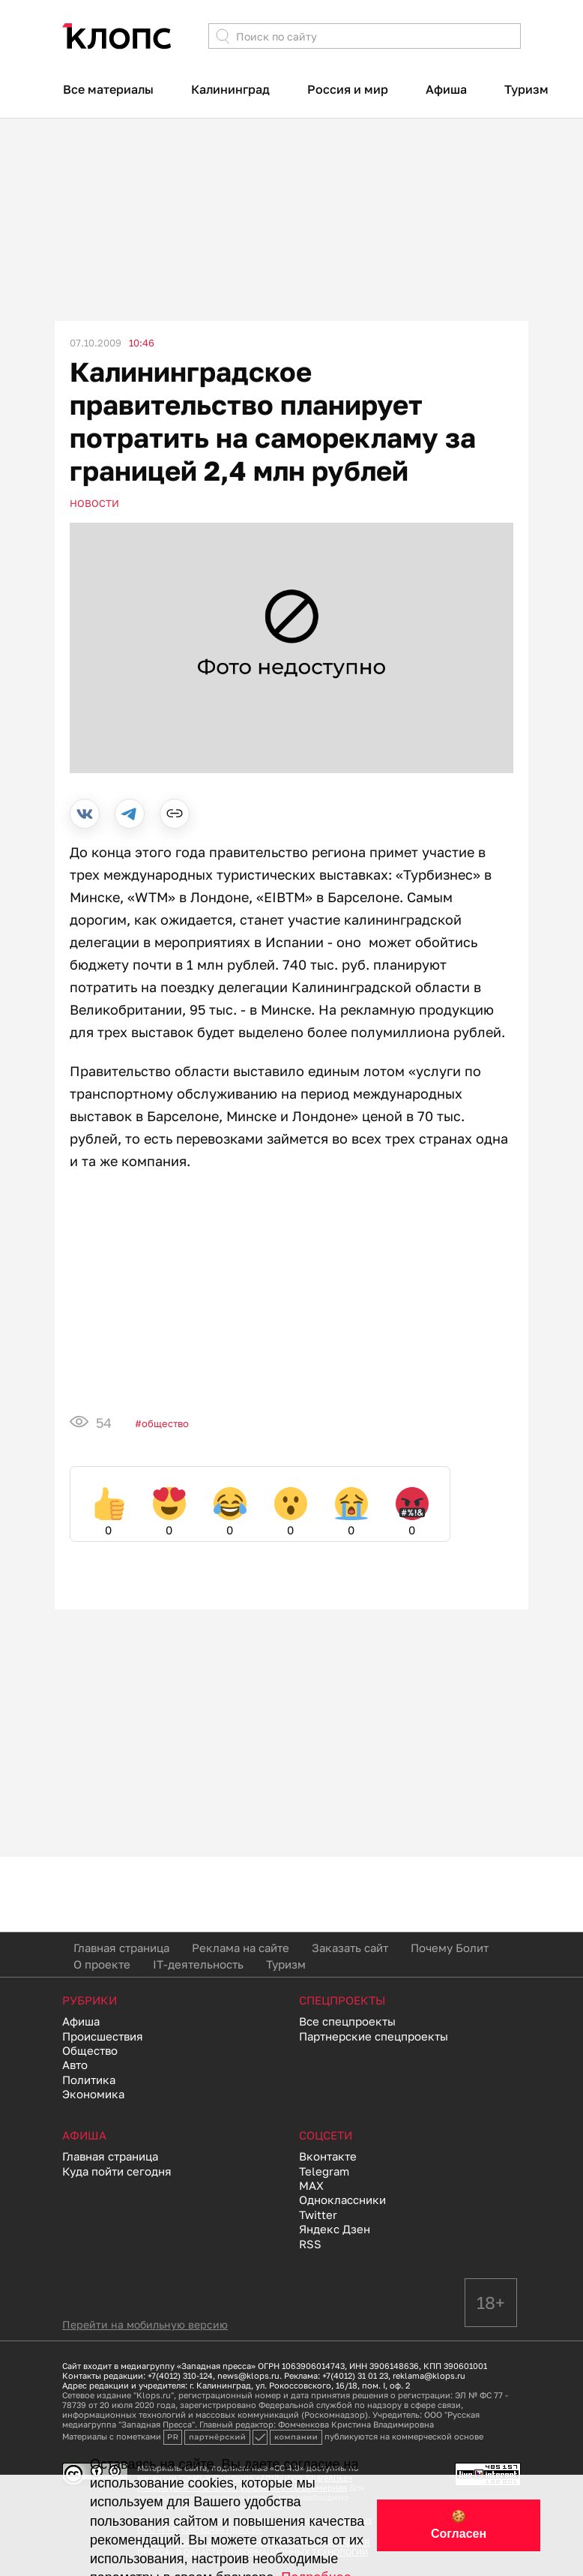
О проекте (101, 1964)
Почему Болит (450, 1947)
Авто (75, 2064)
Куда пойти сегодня (117, 2171)
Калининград (230, 89)
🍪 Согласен (458, 2525)
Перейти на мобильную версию (145, 2324)
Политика (88, 2079)
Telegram (324, 2171)
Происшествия (102, 2036)
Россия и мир (347, 89)
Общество (165, 1423)
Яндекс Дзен (334, 2229)
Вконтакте (328, 2156)
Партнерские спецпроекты (373, 2036)
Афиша (446, 89)
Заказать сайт (350, 1947)
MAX (311, 2185)
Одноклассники (342, 2199)
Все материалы (108, 89)
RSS (310, 2244)
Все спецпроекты (347, 2021)
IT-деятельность (198, 1964)
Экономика (93, 2094)
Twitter (318, 2214)
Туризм (526, 89)
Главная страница (121, 1947)
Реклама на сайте (240, 1947)
